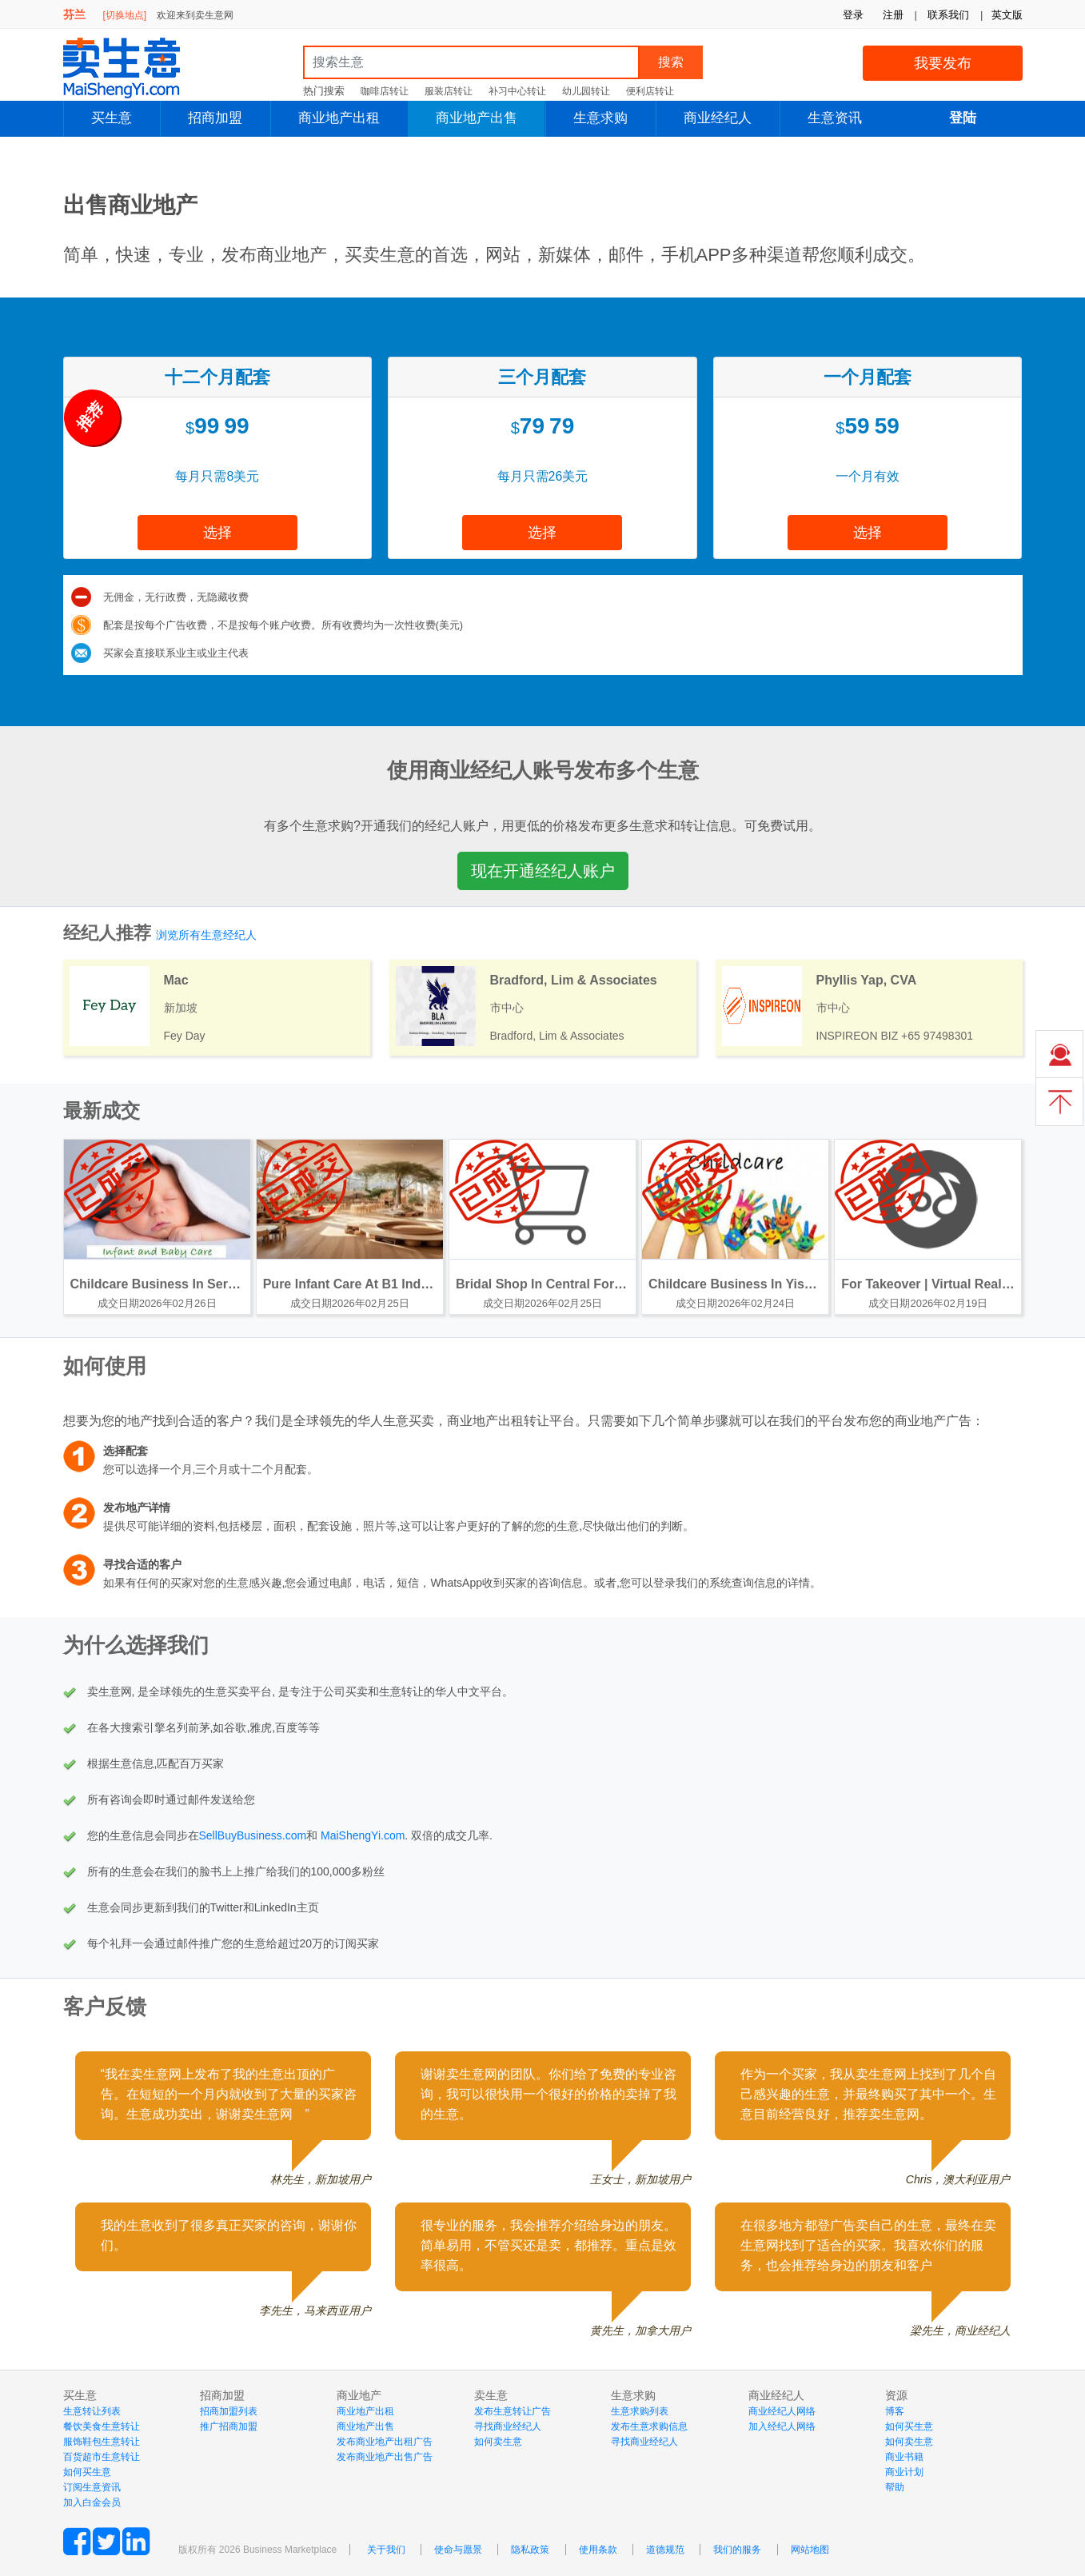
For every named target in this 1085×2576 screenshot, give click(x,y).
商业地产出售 (476, 118)
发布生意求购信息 (649, 2426)
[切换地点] (124, 15)
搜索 (671, 62)
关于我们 (386, 2549)
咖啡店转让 (385, 91)
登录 (853, 15)
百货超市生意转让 (101, 2456)
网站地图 (810, 2549)
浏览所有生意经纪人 (206, 935)
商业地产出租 (339, 118)
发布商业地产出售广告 (385, 2456)
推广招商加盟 (228, 2426)
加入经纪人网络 (782, 2426)
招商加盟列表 (228, 2411)
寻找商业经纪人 (507, 2426)
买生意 (111, 118)
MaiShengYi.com (135, 68)
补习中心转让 (517, 91)
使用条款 (598, 2549)
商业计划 (904, 2472)
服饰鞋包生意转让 (101, 2441)
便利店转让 (650, 91)
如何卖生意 (498, 2441)
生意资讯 (835, 118)
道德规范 (665, 2549)
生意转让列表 (92, 2411)
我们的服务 (737, 2549)
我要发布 (942, 63)
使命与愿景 (458, 2549)
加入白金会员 (92, 2502)
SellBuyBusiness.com (253, 1835)
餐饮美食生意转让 (101, 2426)
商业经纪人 (718, 118)
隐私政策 (530, 2549)
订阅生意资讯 (92, 2487)
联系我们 (948, 15)
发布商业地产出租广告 (385, 2441)
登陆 (962, 118)
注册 (893, 15)
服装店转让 (449, 91)
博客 (894, 2411)
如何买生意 (87, 2472)
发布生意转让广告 (512, 2411)
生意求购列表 (639, 2411)
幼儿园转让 (586, 91)
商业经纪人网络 (782, 2411)
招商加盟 (215, 118)
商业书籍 (904, 2456)
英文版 (1007, 15)
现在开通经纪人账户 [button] (543, 871)
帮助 (894, 2487)
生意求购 (600, 118)
